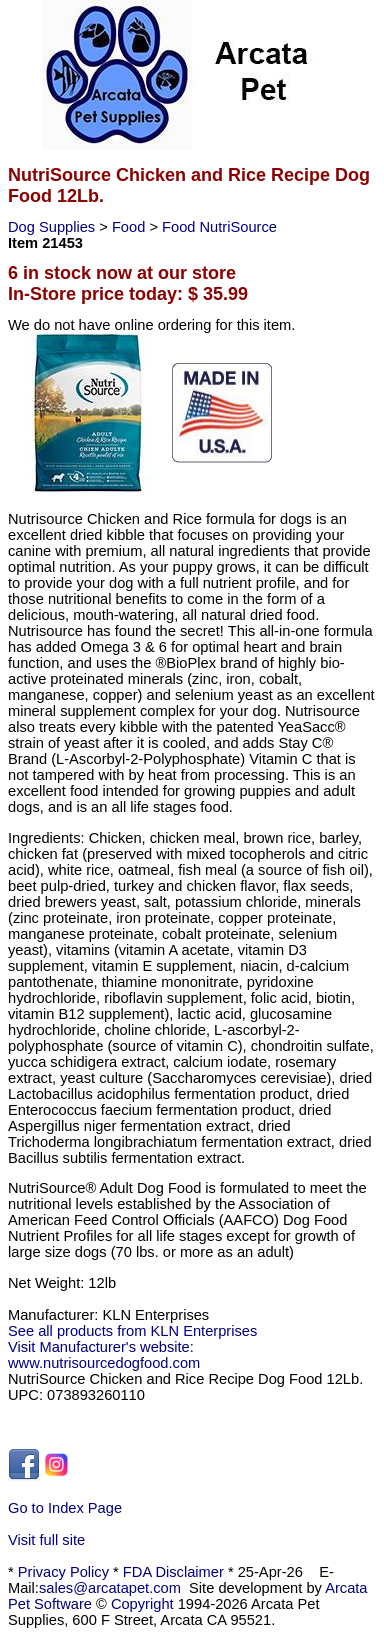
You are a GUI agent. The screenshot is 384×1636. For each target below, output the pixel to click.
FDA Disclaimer (173, 1572)
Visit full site (46, 1540)
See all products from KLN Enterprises (132, 1331)
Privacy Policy (63, 1572)
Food (130, 227)
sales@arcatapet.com (110, 1588)
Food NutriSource (219, 227)
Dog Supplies (53, 227)
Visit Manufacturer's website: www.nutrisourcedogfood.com (104, 1355)
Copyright (142, 1604)
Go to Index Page (65, 1508)
